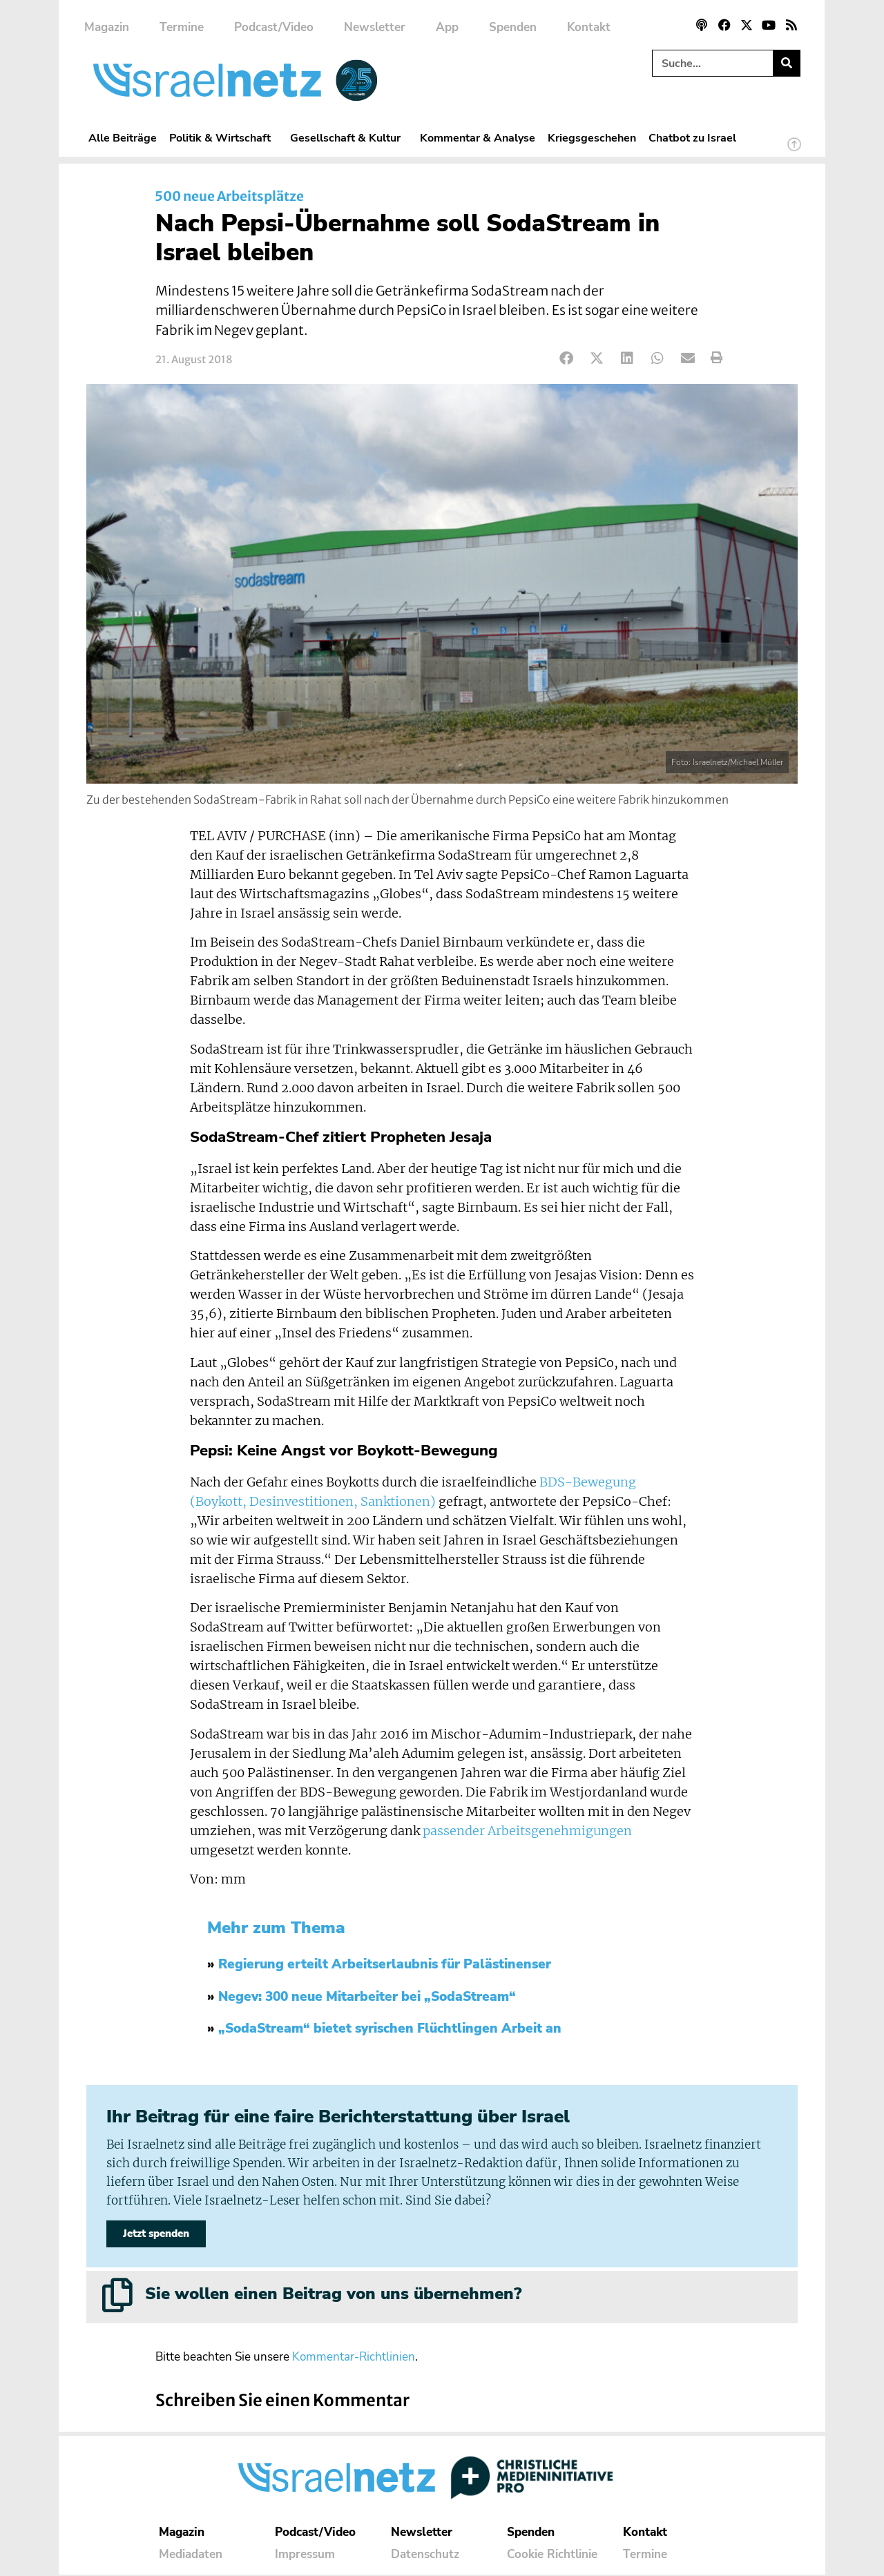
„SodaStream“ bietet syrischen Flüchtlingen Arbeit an (389, 2028)
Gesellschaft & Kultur (348, 137)
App (447, 27)
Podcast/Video (274, 27)
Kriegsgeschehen (592, 137)
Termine (182, 27)
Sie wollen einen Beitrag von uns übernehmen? (333, 2296)
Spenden (513, 27)
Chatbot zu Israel (692, 137)
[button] (567, 358)
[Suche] (786, 63)
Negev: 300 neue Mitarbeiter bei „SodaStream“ (367, 1997)
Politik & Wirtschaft (223, 137)
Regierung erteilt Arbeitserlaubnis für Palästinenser (384, 1964)
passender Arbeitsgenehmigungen (527, 1831)
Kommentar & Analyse (477, 137)
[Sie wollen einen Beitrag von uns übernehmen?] (117, 2297)
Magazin (106, 27)
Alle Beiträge (122, 137)
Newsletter (374, 27)
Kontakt (589, 27)
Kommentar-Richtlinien (353, 2358)
